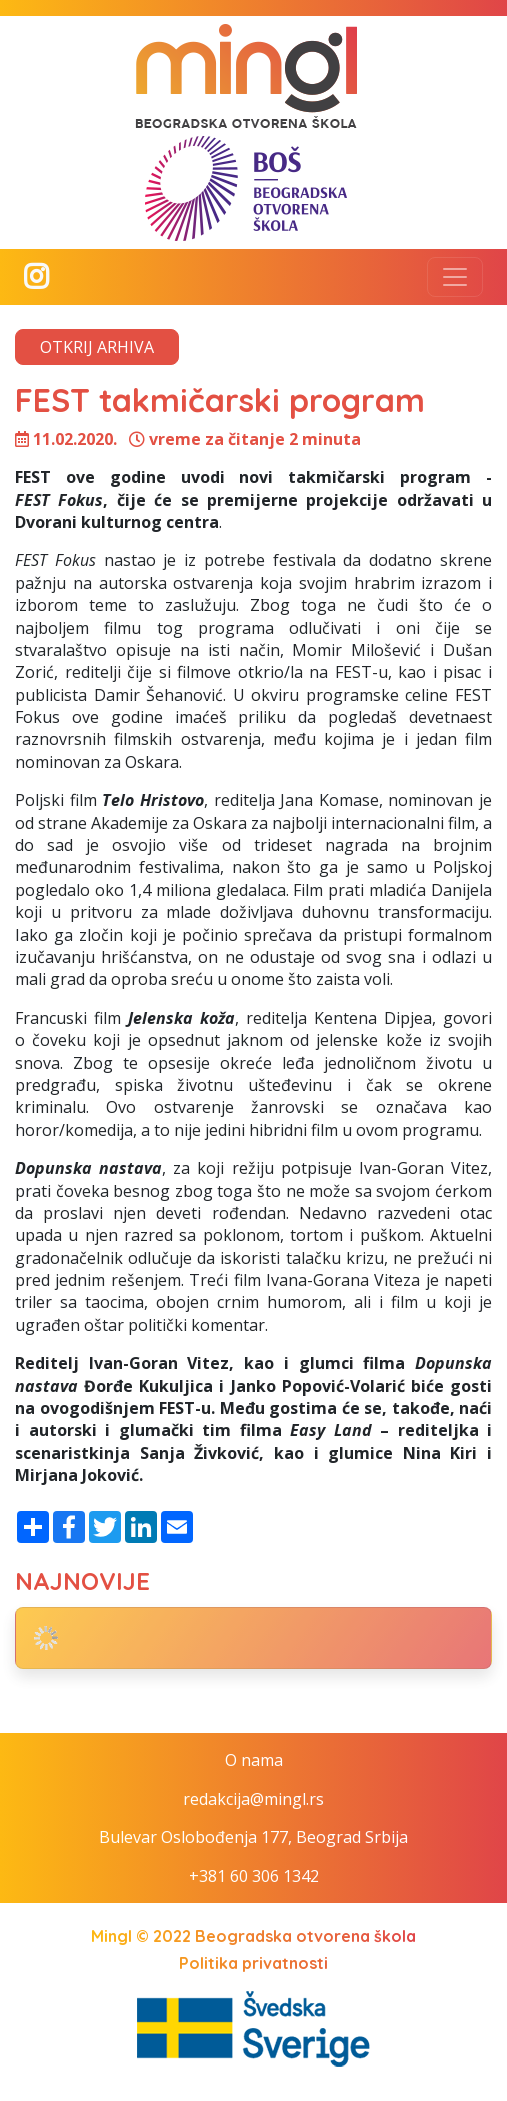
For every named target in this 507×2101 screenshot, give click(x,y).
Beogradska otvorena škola (305, 1936)
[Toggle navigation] (455, 277)
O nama (254, 1760)
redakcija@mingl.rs (253, 1799)
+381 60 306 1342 (254, 1876)
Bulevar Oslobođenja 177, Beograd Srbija (253, 1837)
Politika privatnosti (253, 1963)
